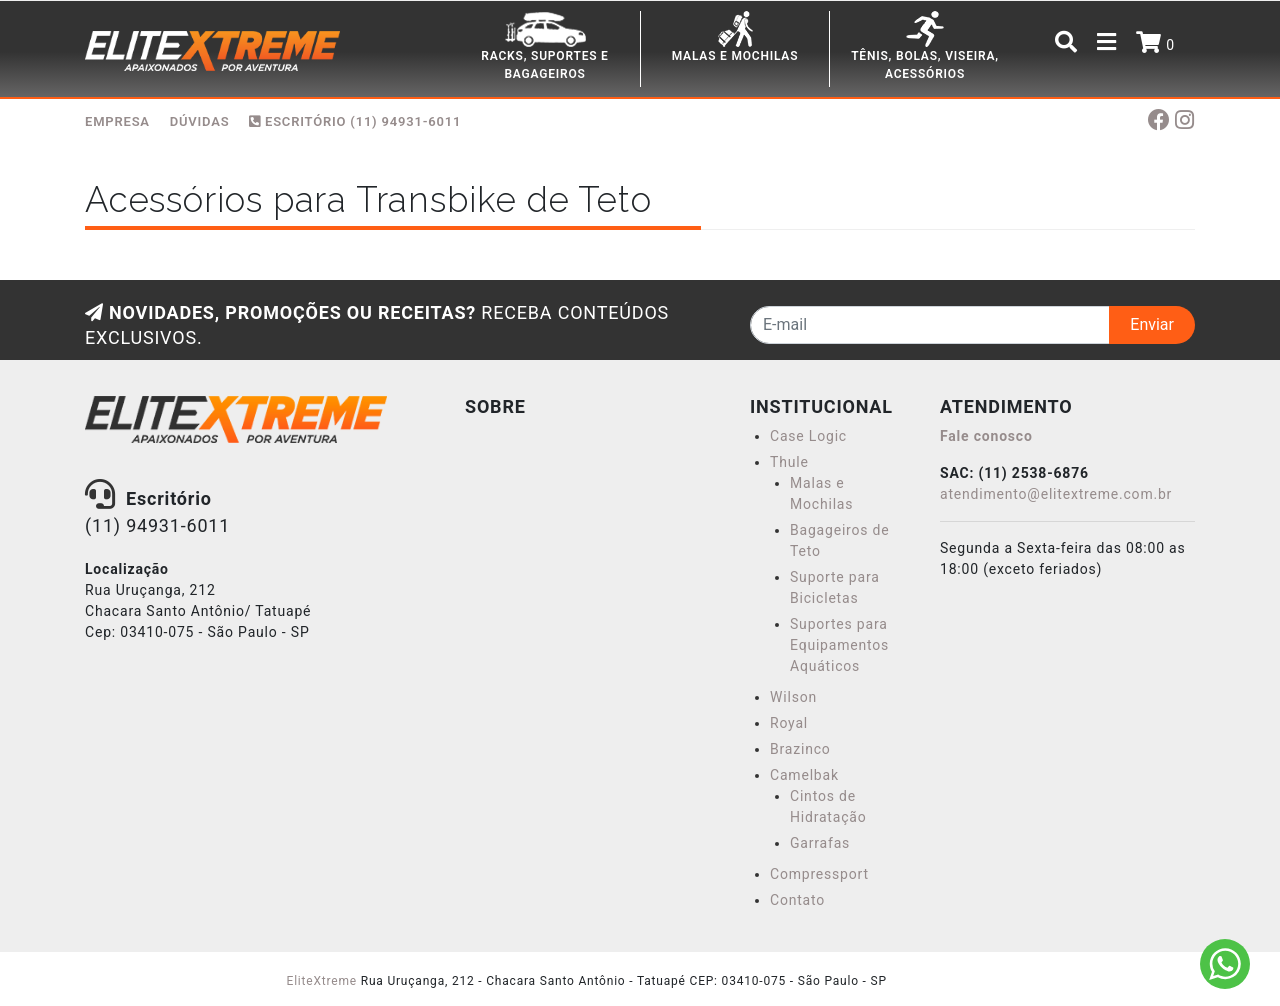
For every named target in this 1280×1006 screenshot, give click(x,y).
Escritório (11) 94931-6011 (355, 121)
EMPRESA (117, 121)
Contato (797, 900)
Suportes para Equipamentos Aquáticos (839, 645)
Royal (789, 723)
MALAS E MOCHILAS (735, 56)
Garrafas (820, 843)
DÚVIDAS (200, 121)
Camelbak (804, 775)
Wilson (793, 697)
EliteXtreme (322, 981)
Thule (789, 462)
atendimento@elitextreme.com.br (1056, 494)
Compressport (819, 874)
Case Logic (808, 436)
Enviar (1152, 324)
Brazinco (800, 749)
